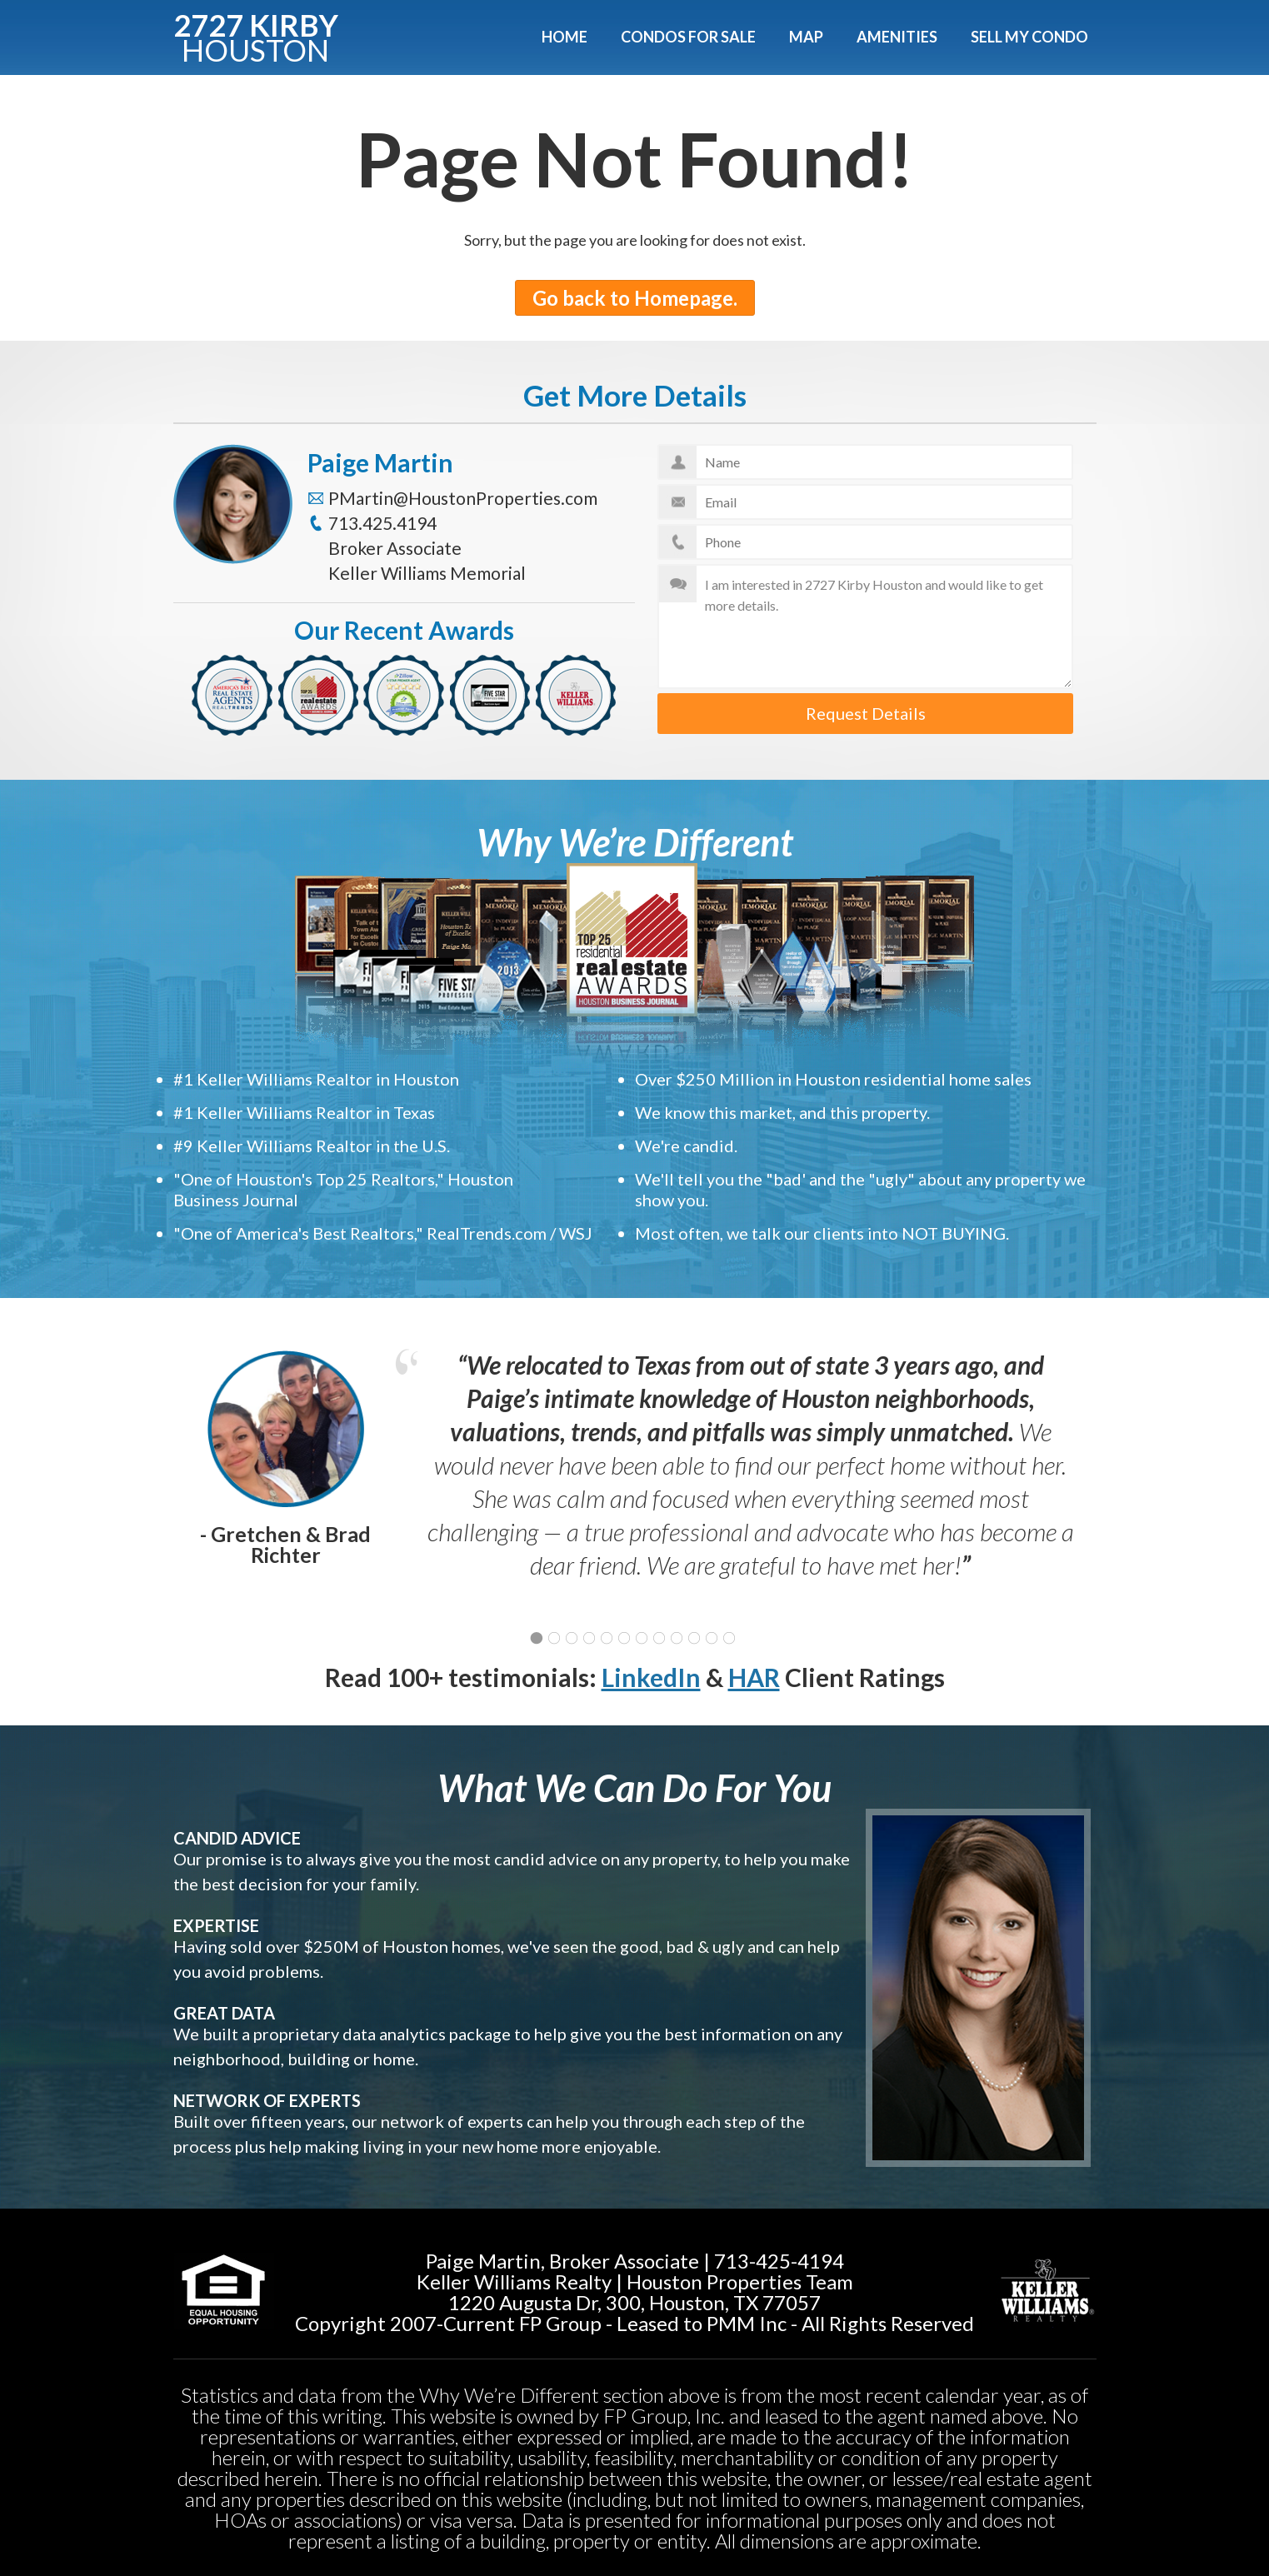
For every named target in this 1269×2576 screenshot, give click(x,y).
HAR (754, 1677)
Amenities (897, 36)
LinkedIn (651, 1677)
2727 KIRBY (255, 34)
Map (806, 36)
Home (564, 36)
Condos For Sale (688, 36)
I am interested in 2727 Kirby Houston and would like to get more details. (865, 626)
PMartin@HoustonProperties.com (462, 497)
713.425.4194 (382, 522)
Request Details (866, 713)
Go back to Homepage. (634, 298)
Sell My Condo (1029, 36)
